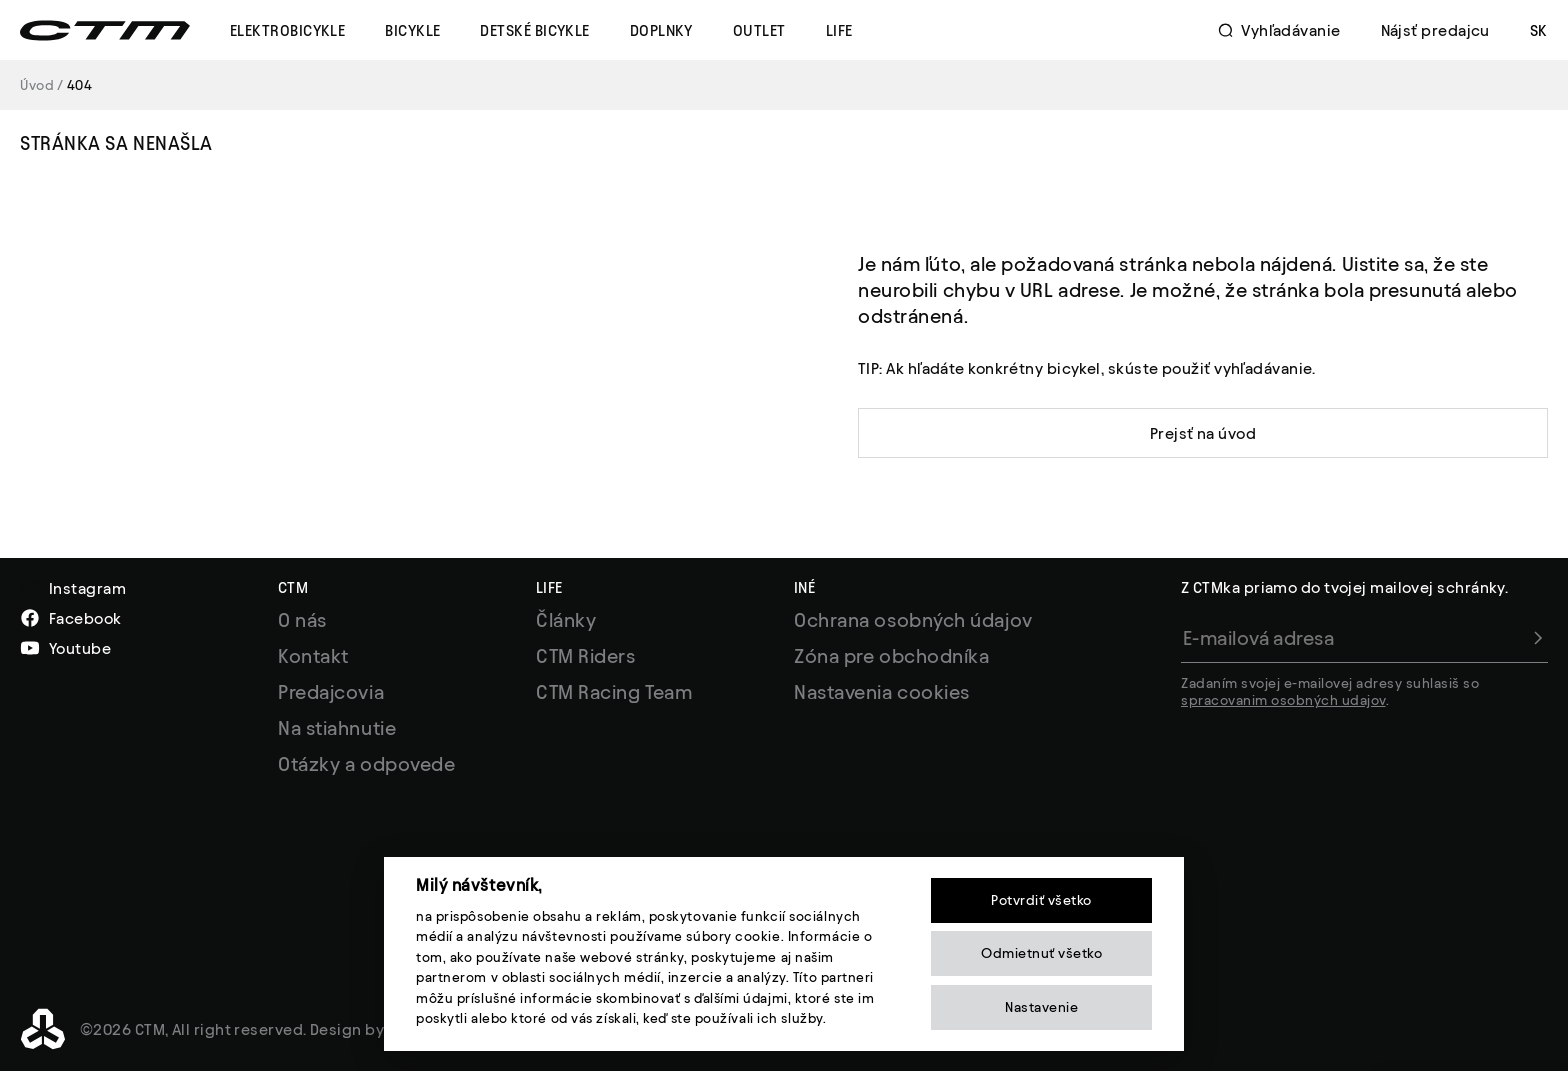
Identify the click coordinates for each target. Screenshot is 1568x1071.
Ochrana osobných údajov (913, 620)
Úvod (37, 85)
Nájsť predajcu (1435, 30)
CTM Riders (586, 656)
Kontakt (313, 656)
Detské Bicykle (534, 30)
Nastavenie (1041, 1007)
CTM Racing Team (614, 692)
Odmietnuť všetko (1041, 953)
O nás (302, 620)
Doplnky (661, 30)
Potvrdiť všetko (1041, 900)
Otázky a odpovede (366, 764)
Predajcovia (331, 692)
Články (566, 620)
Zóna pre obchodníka (891, 656)
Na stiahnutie (337, 728)
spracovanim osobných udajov (1283, 700)
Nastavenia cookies (882, 692)
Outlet (759, 30)
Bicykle (412, 30)
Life (839, 30)
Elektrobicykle (287, 30)
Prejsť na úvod (1203, 433)
